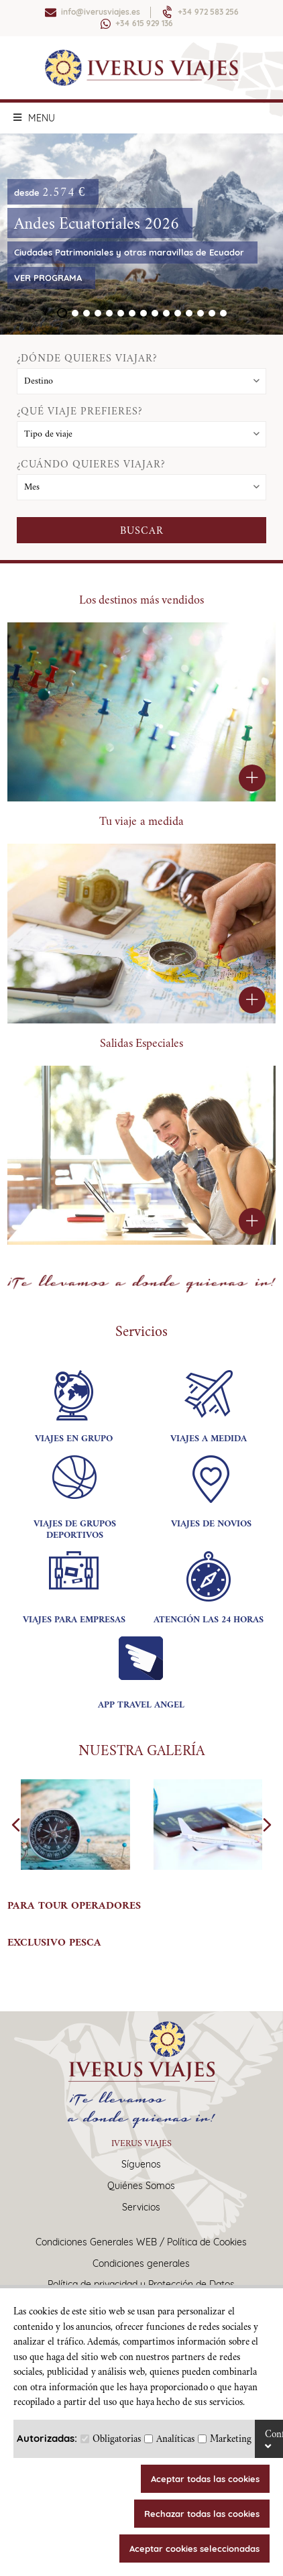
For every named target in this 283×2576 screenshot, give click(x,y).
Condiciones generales (141, 2264)
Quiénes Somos (141, 2186)
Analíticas (175, 2438)
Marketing (230, 2438)
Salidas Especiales (142, 1043)
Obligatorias (117, 2438)
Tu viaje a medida (141, 821)
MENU (34, 118)
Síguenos (141, 2164)
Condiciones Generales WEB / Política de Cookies (141, 2242)
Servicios (141, 2207)
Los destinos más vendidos (142, 600)
